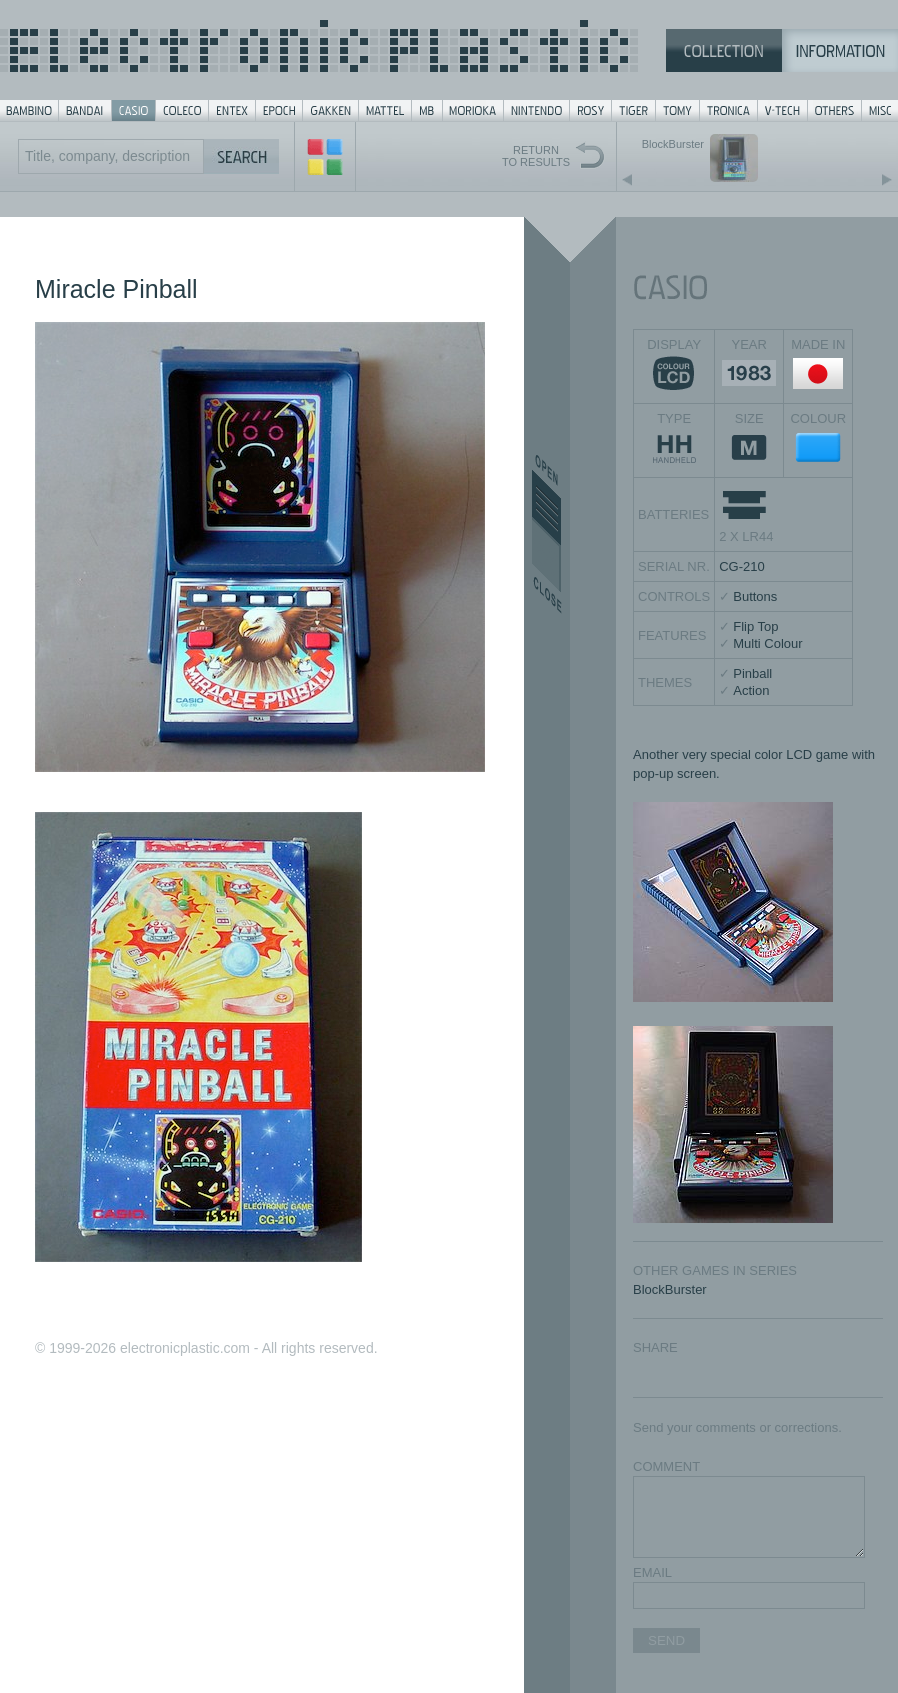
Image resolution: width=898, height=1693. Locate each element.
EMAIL (652, 1572)
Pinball (752, 673)
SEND (666, 1640)
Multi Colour (767, 643)
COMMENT (666, 1466)
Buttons (755, 596)
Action (751, 690)
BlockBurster (670, 1289)
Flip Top (755, 626)
